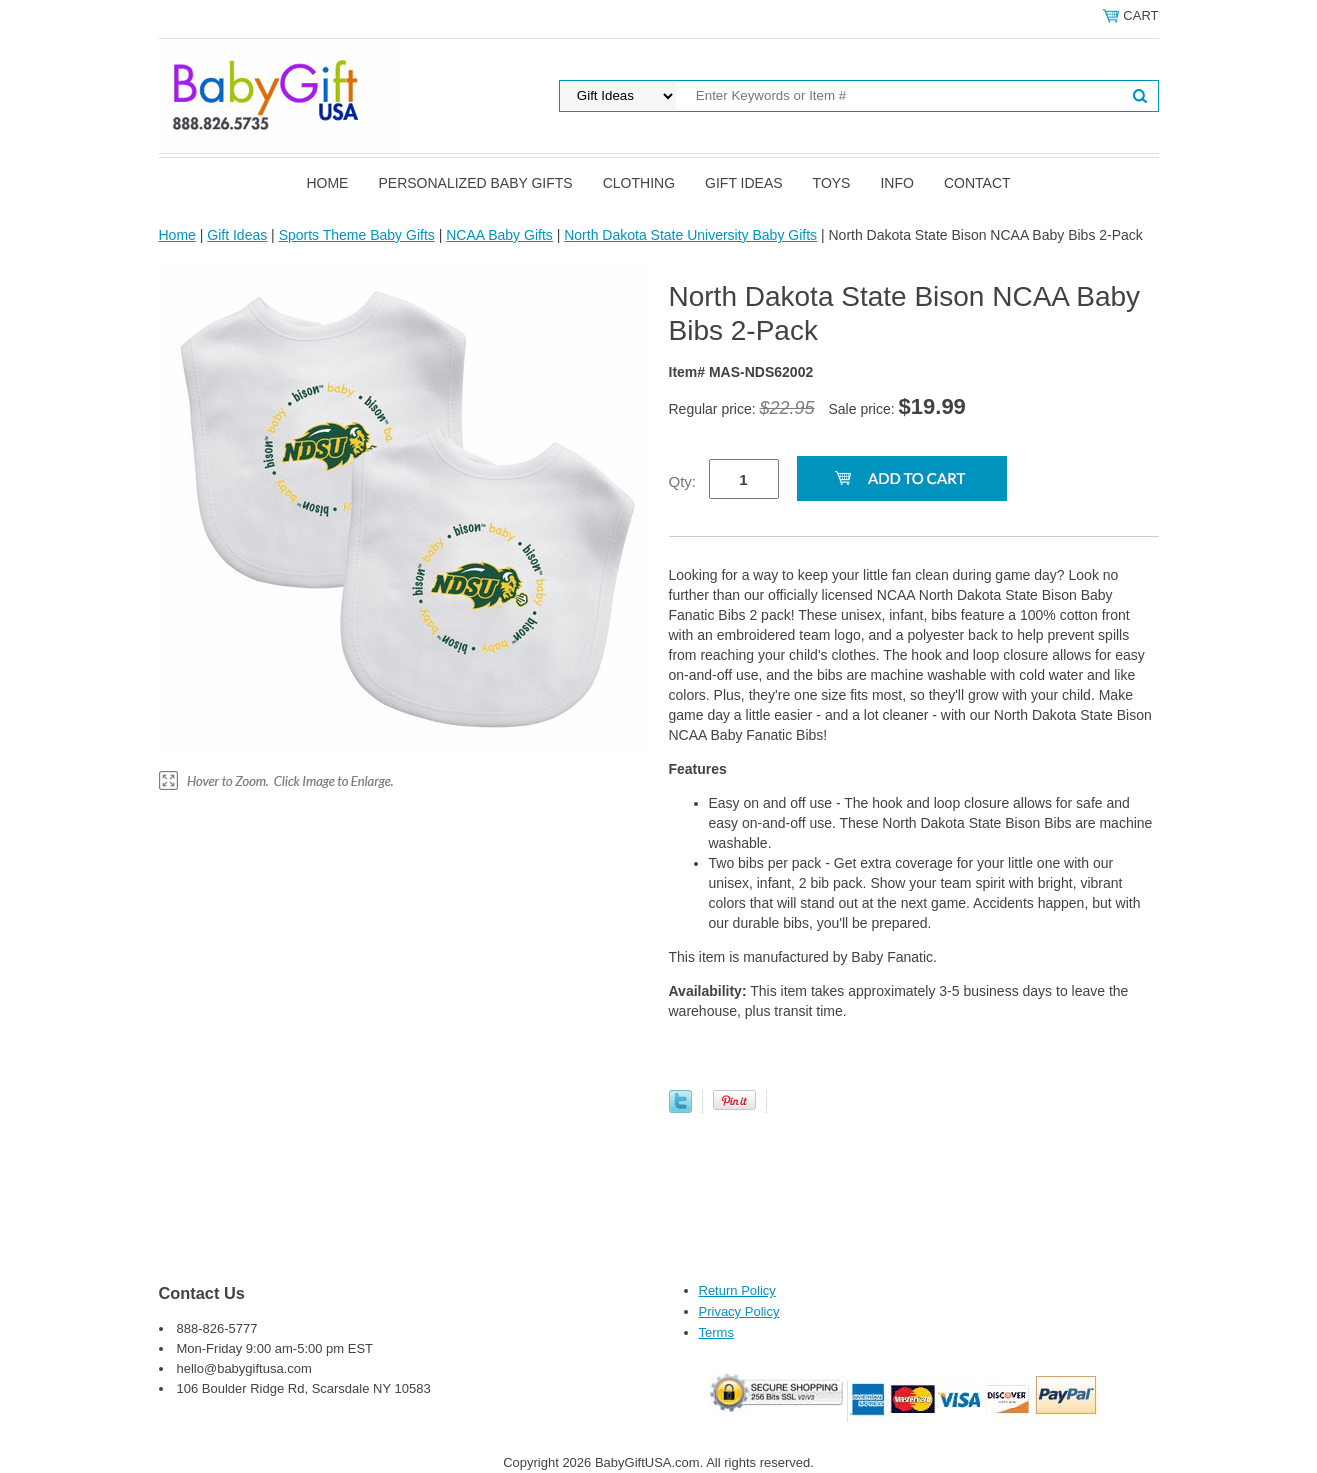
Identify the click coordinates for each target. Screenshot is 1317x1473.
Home (327, 183)
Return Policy (737, 1290)
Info (896, 183)
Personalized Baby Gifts (475, 183)
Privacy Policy (739, 1311)
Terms (716, 1332)
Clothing (639, 183)
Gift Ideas (744, 183)
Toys (832, 183)
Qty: (683, 481)
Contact (977, 183)
